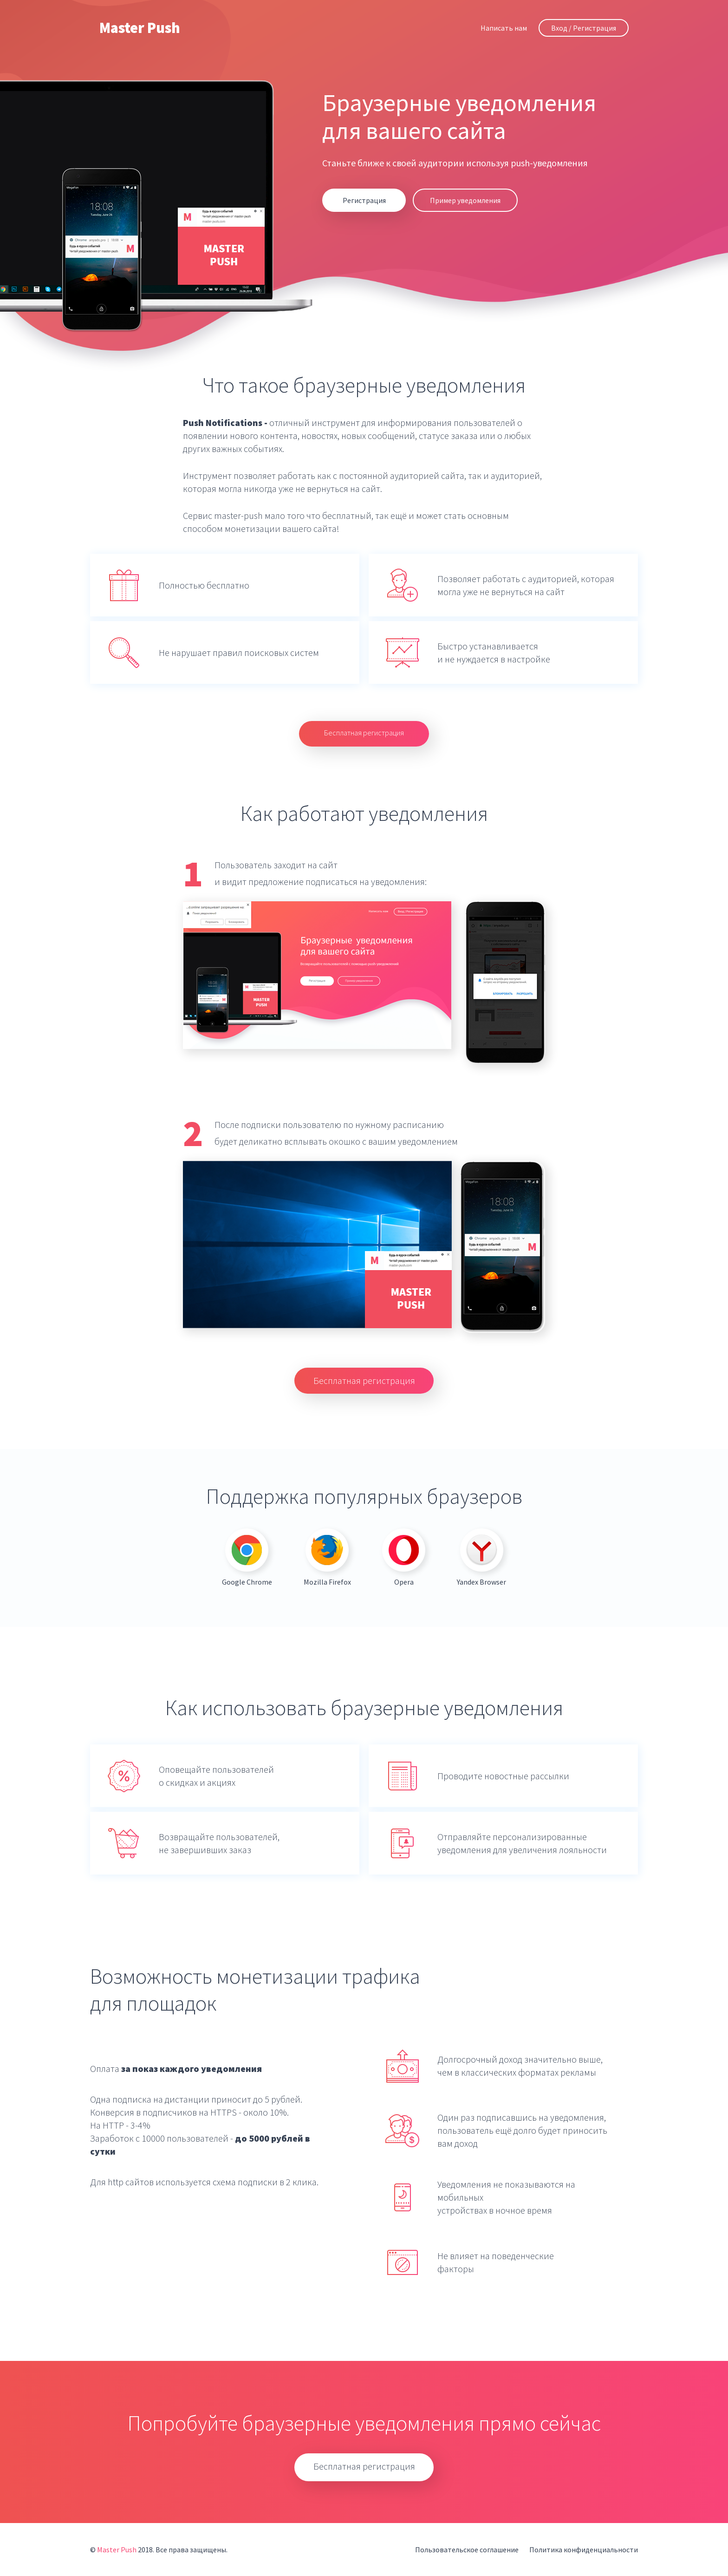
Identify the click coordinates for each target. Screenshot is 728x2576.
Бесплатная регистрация (364, 732)
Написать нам (504, 28)
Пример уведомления (465, 200)
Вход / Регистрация (583, 28)
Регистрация (364, 200)
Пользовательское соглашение (467, 2549)
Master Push (139, 28)
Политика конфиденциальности (583, 2549)
